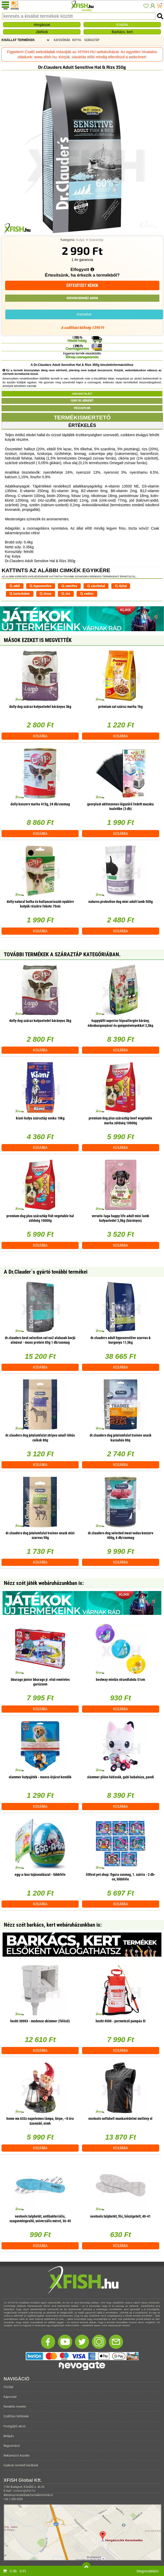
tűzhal (121, 586)
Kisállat (122, 25)
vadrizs (87, 594)
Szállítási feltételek (16, 2416)
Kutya (80, 240)
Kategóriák (62, 40)
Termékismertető (82, 417)
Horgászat (42, 25)
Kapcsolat (10, 2397)
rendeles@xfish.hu (24, 2491)
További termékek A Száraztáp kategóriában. (62, 954)
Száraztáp (96, 240)
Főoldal (8, 2387)
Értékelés (82, 425)
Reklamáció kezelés (17, 2455)
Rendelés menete (15, 2406)
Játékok (41, 32)
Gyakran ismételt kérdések (21, 2465)
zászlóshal (96, 586)
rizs (65, 594)
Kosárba (40, 736)
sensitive (69, 586)
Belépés (9, 2436)
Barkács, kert (122, 32)
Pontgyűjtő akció (15, 2426)
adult (15, 586)
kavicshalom (20, 594)
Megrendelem (147, 2571)
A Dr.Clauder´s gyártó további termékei (45, 1272)
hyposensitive (40, 586)
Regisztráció (12, 2446)
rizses (45, 594)
